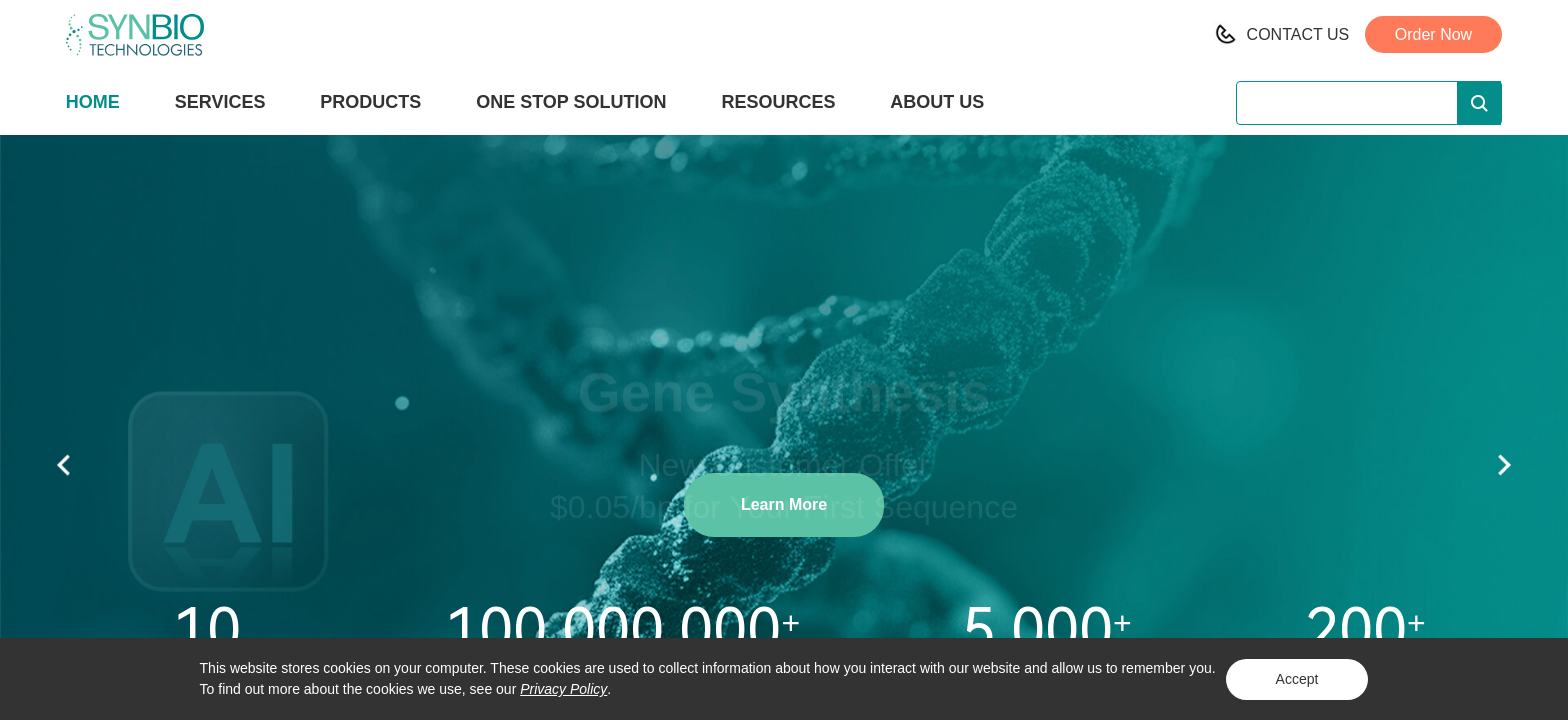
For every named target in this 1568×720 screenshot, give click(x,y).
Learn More (784, 504)
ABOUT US (937, 102)
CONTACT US (1298, 34)
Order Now (1433, 34)
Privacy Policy (563, 689)
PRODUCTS (370, 104)
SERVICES (220, 102)
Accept (1297, 679)
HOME (93, 102)
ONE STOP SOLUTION (571, 102)
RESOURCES (778, 102)
